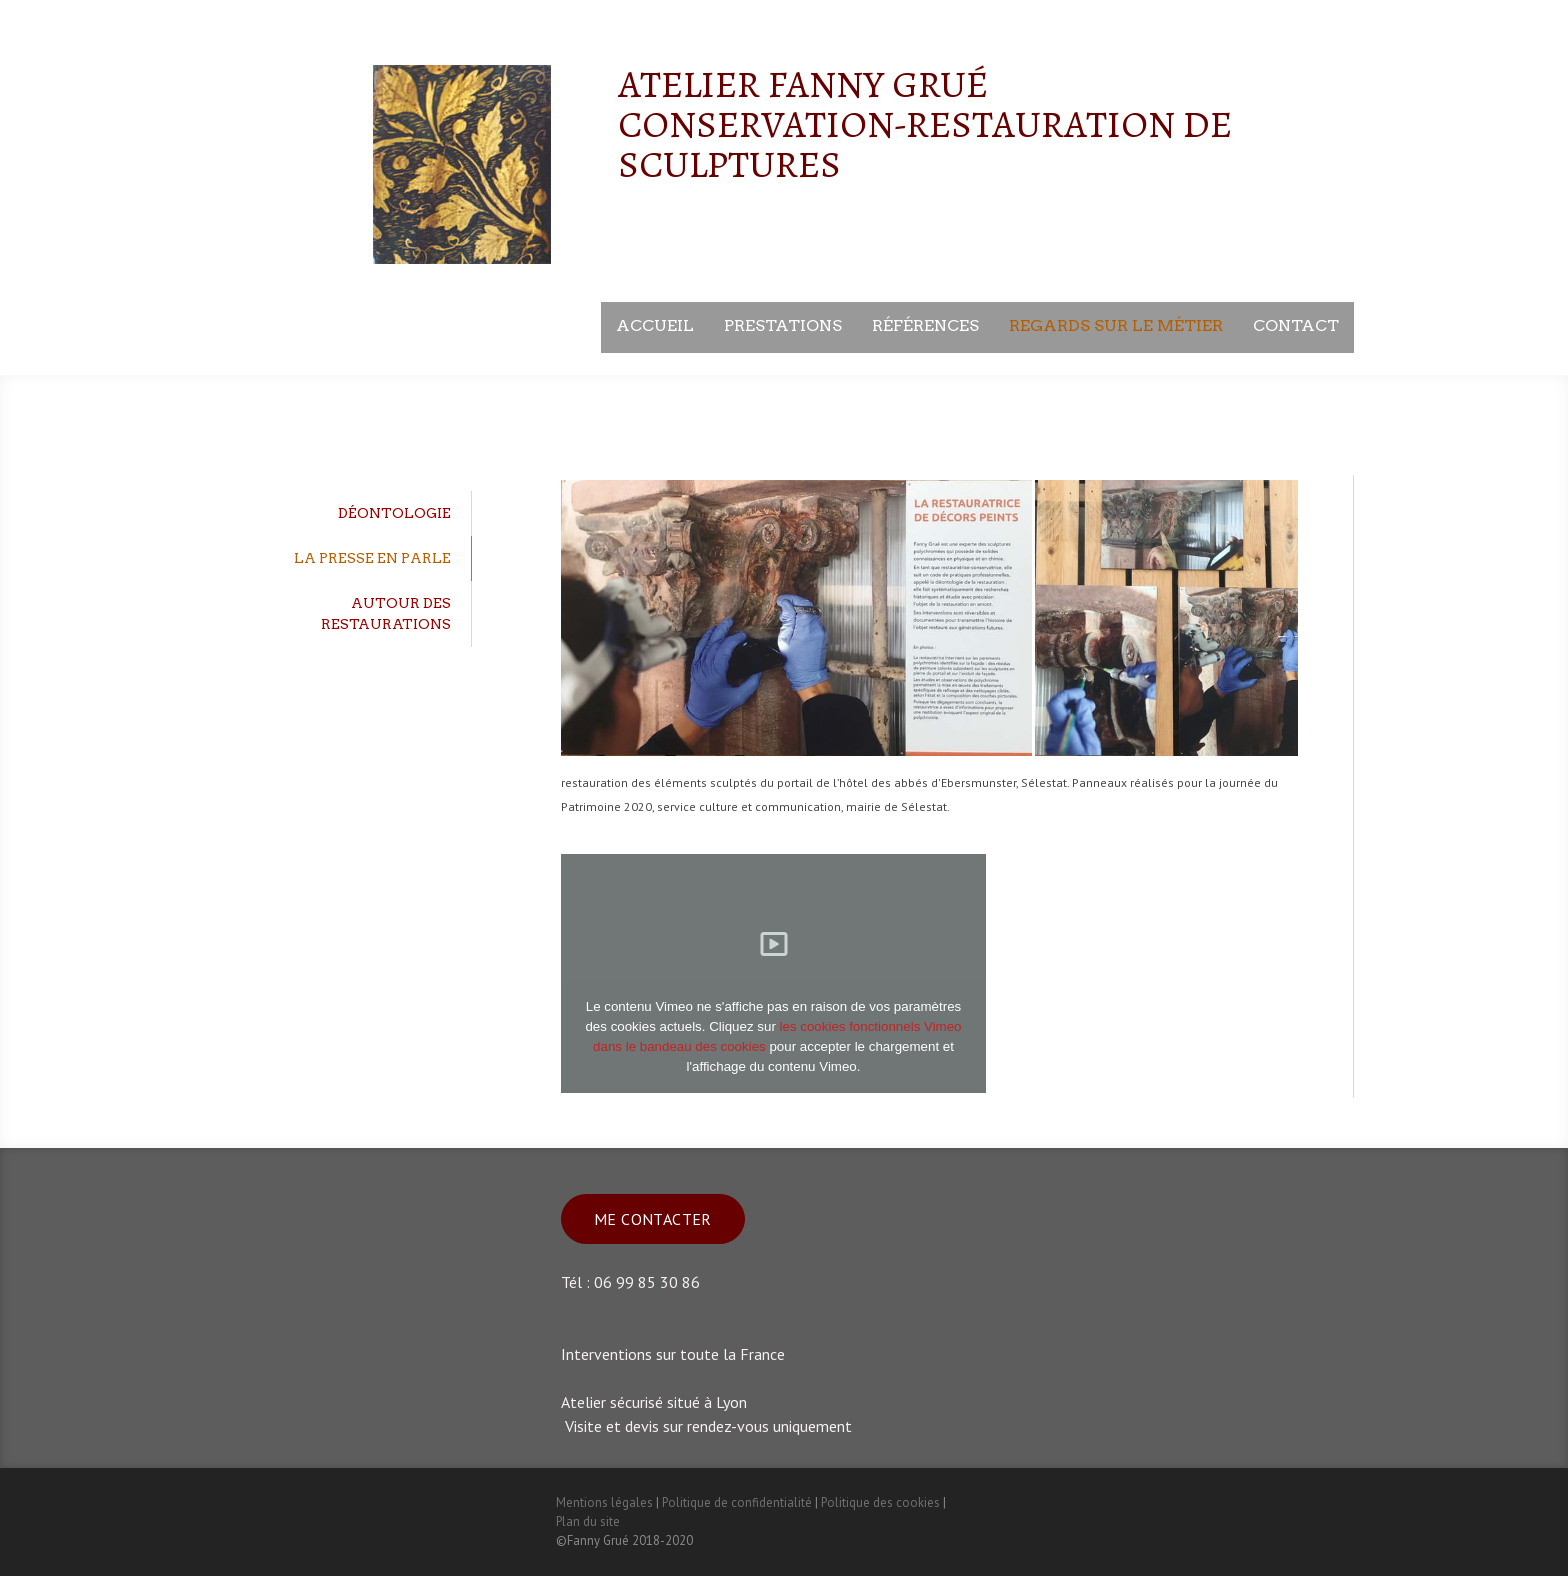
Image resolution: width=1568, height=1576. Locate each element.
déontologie (394, 513)
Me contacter (653, 1219)
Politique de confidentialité (737, 1502)
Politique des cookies (880, 1502)
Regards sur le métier (1116, 325)
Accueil (655, 325)
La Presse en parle (372, 558)
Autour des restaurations (386, 613)
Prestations (783, 325)
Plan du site (588, 1521)
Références (925, 325)
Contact (1296, 325)
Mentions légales (604, 1502)
